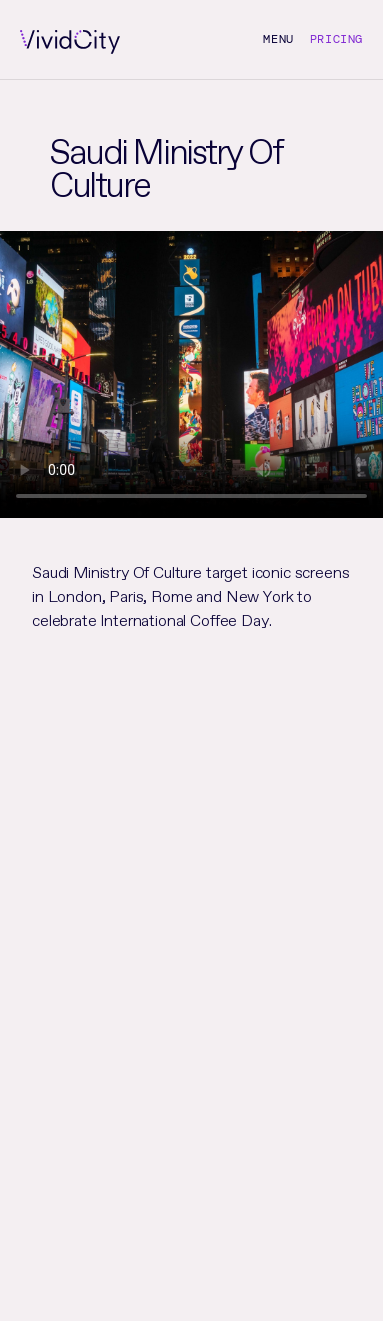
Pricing (336, 39)
